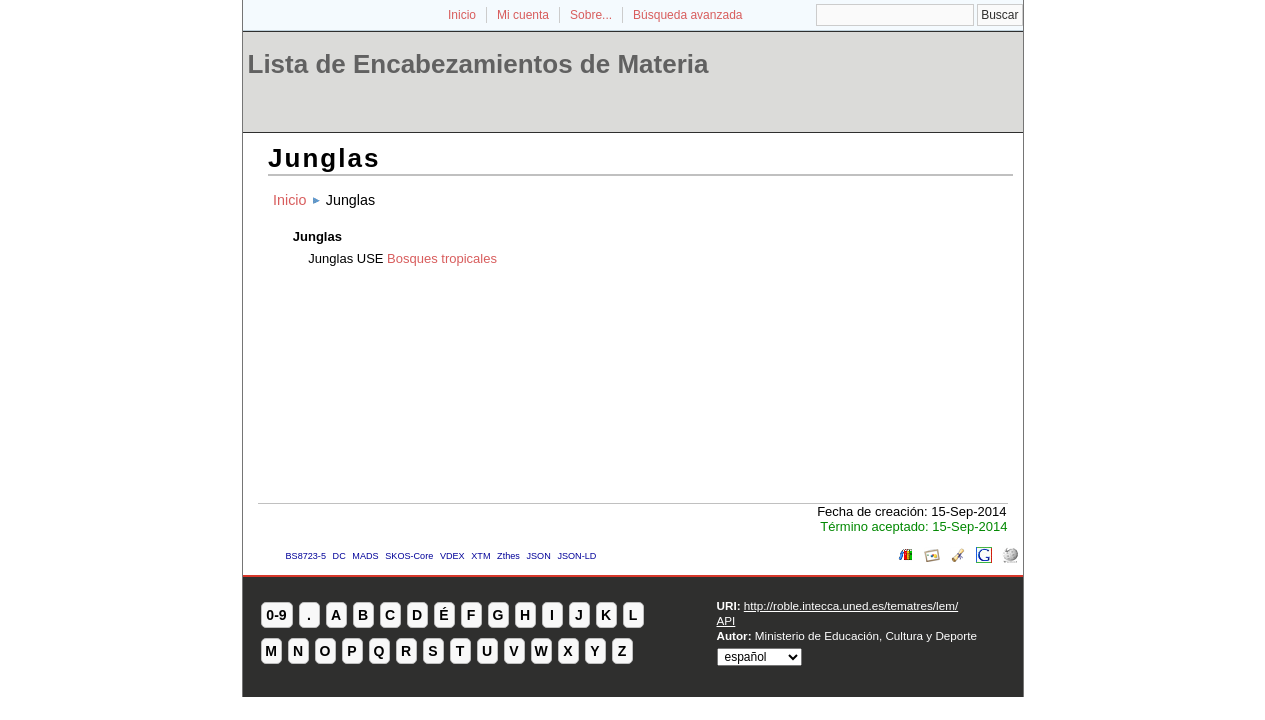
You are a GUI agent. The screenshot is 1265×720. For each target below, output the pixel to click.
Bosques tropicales (442, 258)
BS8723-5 (306, 556)
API (726, 620)
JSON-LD (576, 556)
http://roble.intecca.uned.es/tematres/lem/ (851, 605)
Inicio (462, 15)
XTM (480, 556)
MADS (365, 556)
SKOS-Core (409, 556)
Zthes (508, 556)
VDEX (452, 556)
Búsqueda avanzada (687, 15)
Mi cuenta (523, 15)
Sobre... (591, 15)
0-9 (276, 615)
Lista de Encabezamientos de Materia (478, 64)
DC (339, 556)
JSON (538, 556)
